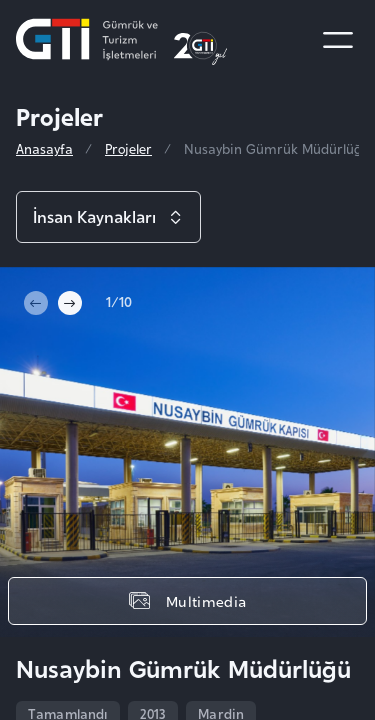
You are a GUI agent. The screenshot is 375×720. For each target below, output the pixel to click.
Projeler (128, 148)
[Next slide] (70, 303)
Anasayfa (44, 148)
